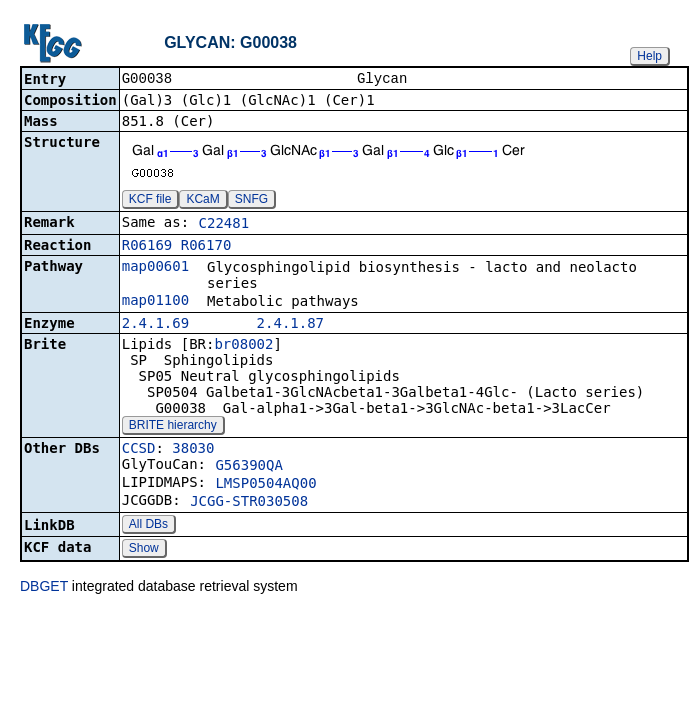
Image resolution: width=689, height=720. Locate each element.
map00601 (155, 268)
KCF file (150, 201)
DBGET (44, 588)
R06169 (147, 247)
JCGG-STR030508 (249, 503)
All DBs (148, 526)
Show (144, 550)
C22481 (224, 225)
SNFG (251, 201)
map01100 (155, 302)
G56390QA (248, 467)
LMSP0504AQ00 (265, 485)
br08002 (243, 346)
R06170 (206, 247)
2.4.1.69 (155, 325)
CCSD (139, 450)
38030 (193, 450)
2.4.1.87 (290, 325)
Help (649, 56)
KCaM (202, 201)
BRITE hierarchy (173, 427)
